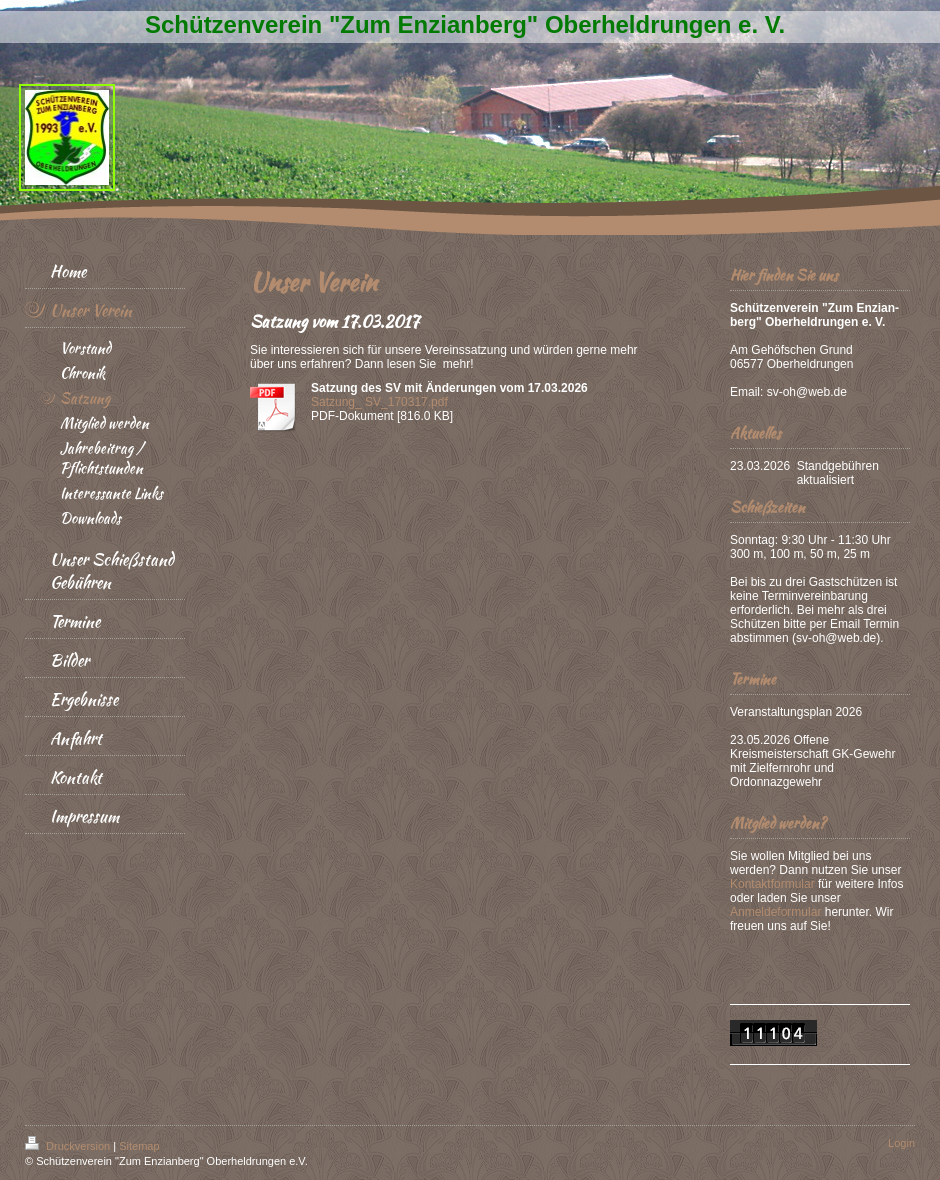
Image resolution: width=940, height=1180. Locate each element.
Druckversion (69, 1146)
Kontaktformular (772, 884)
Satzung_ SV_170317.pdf (379, 402)
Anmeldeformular (775, 912)
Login (901, 1143)
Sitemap (139, 1146)
